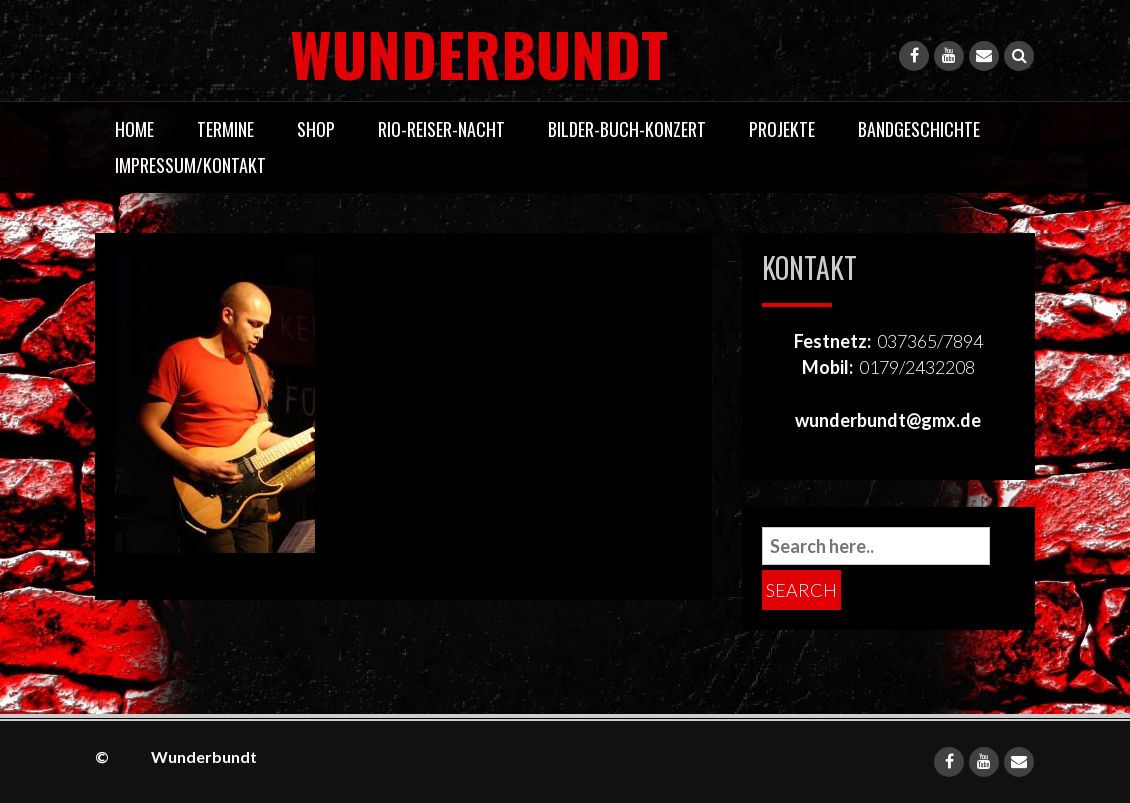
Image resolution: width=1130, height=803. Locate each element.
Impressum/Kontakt (190, 165)
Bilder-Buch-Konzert (627, 129)
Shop (316, 129)
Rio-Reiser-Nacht (441, 129)
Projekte (782, 129)
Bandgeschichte (919, 129)
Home (134, 129)
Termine (225, 129)
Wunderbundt (381, 52)
